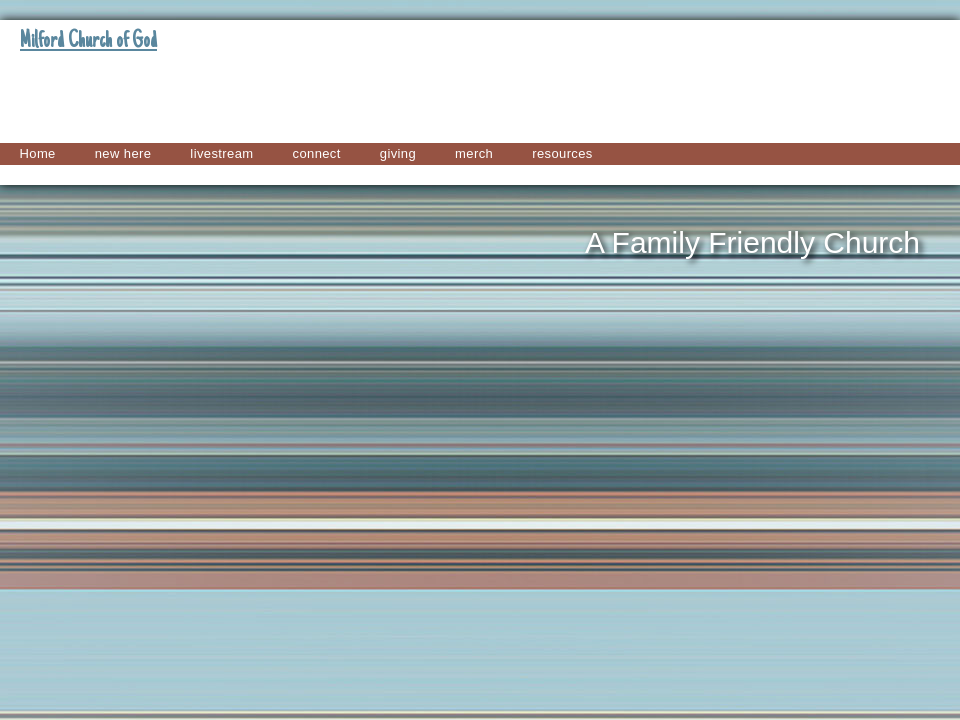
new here (123, 153)
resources (562, 153)
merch (474, 153)
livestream (221, 153)
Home (38, 153)
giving (398, 153)
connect (317, 153)
